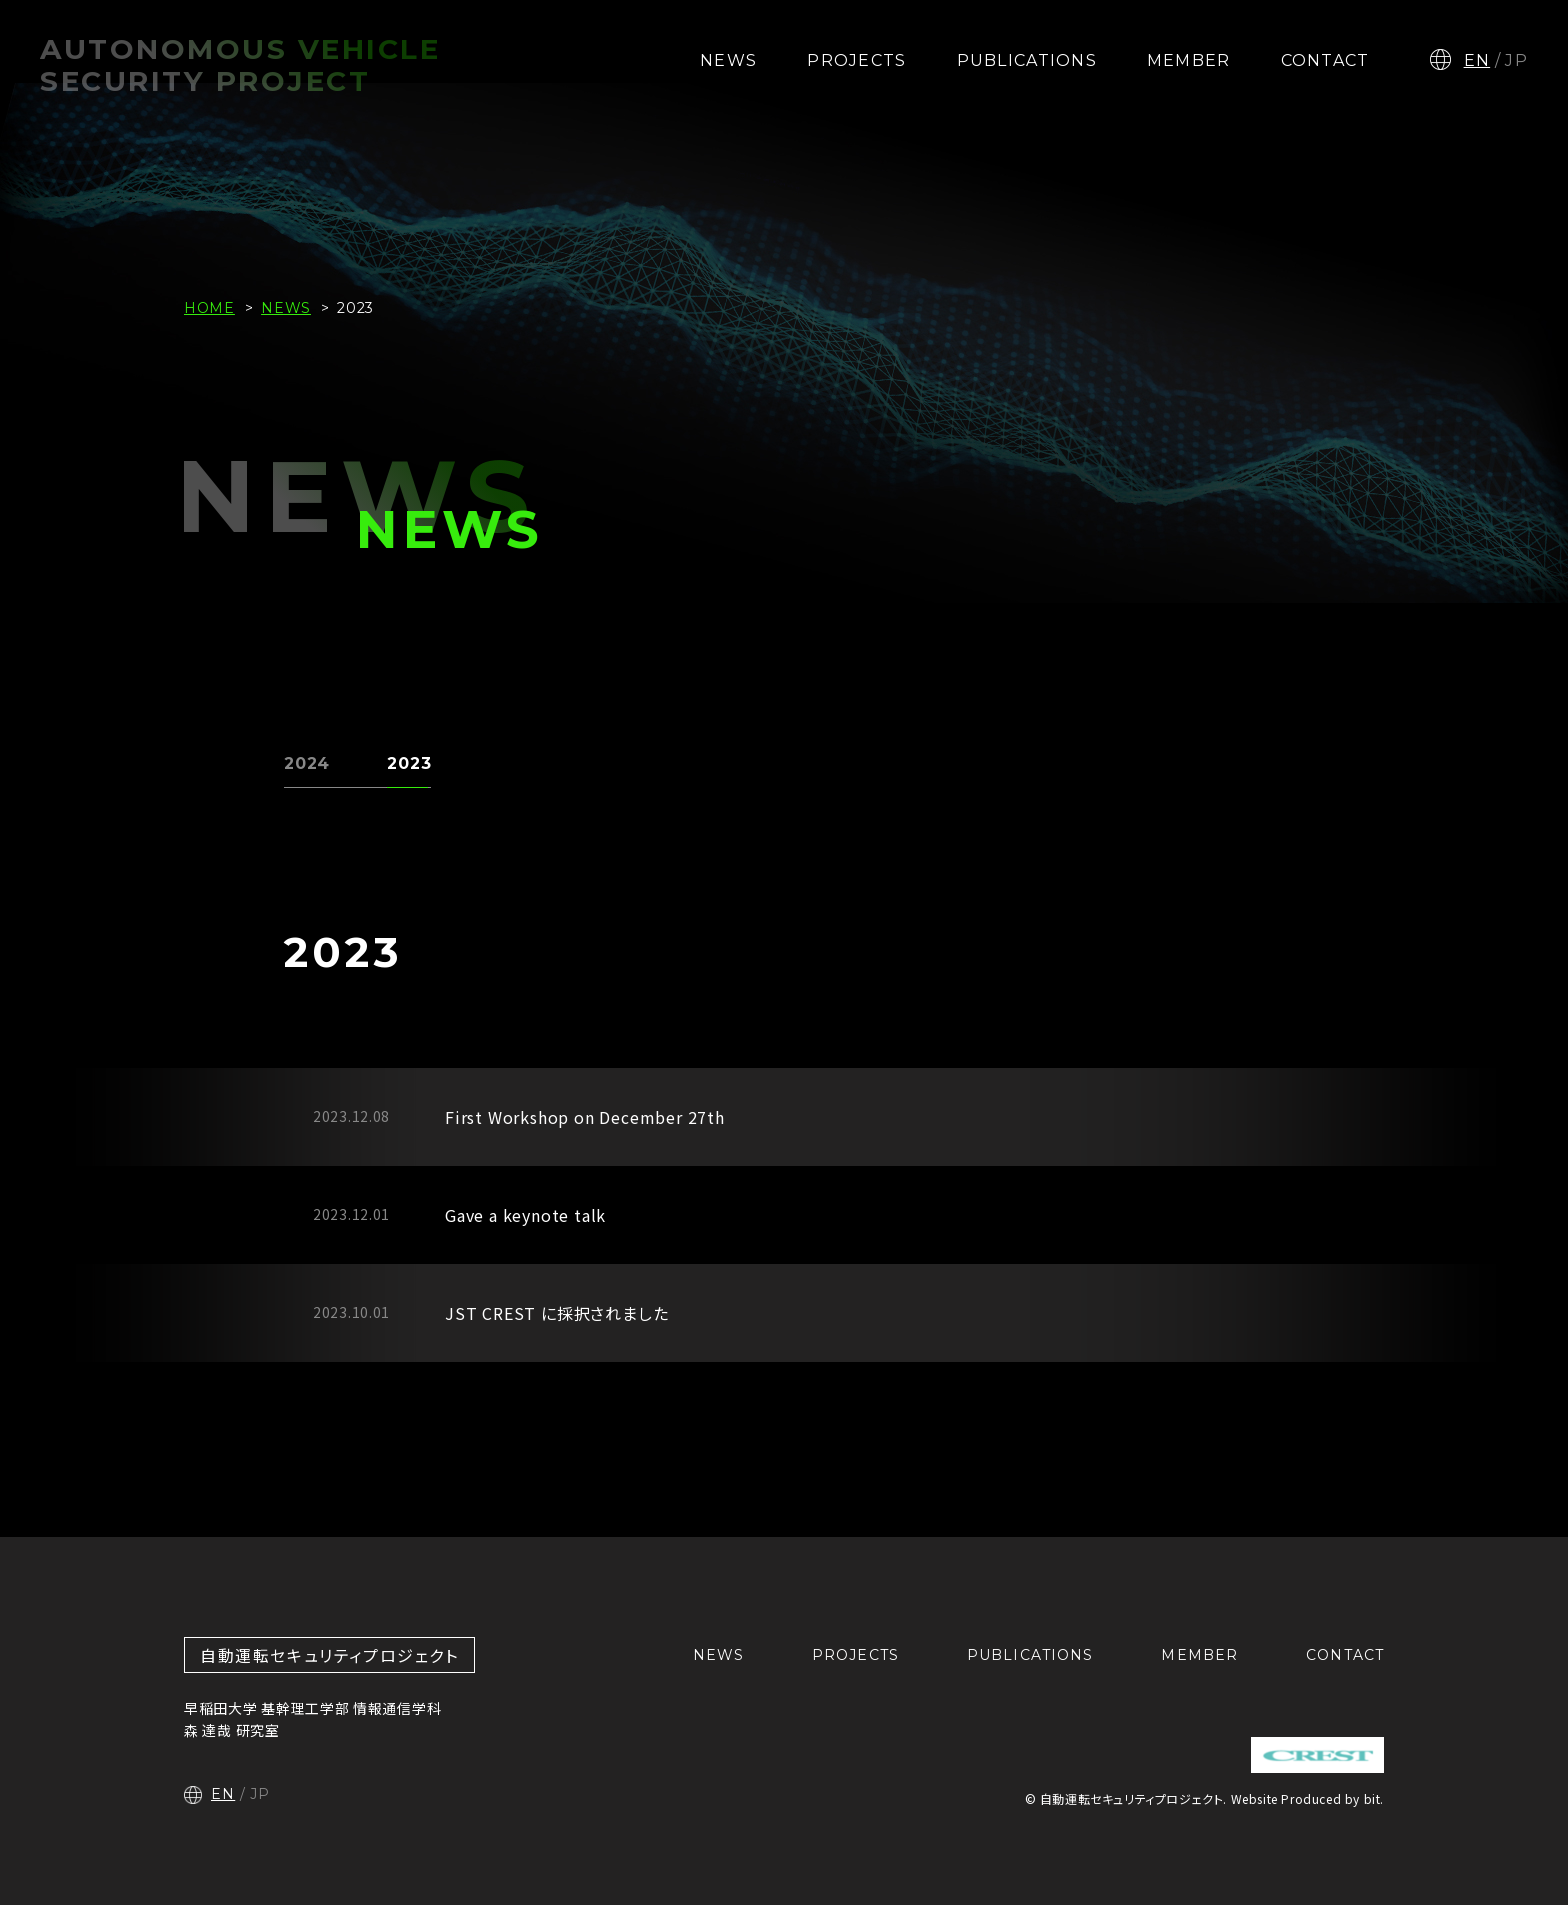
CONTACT (1325, 60)
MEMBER (1189, 60)
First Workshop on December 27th (585, 1117)
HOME (209, 308)
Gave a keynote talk (525, 1215)
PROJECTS (856, 60)
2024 (307, 763)
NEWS (728, 60)
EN (1477, 60)
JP (1516, 60)
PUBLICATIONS (1027, 60)
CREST (1317, 1755)
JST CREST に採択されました (556, 1313)
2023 (409, 763)
